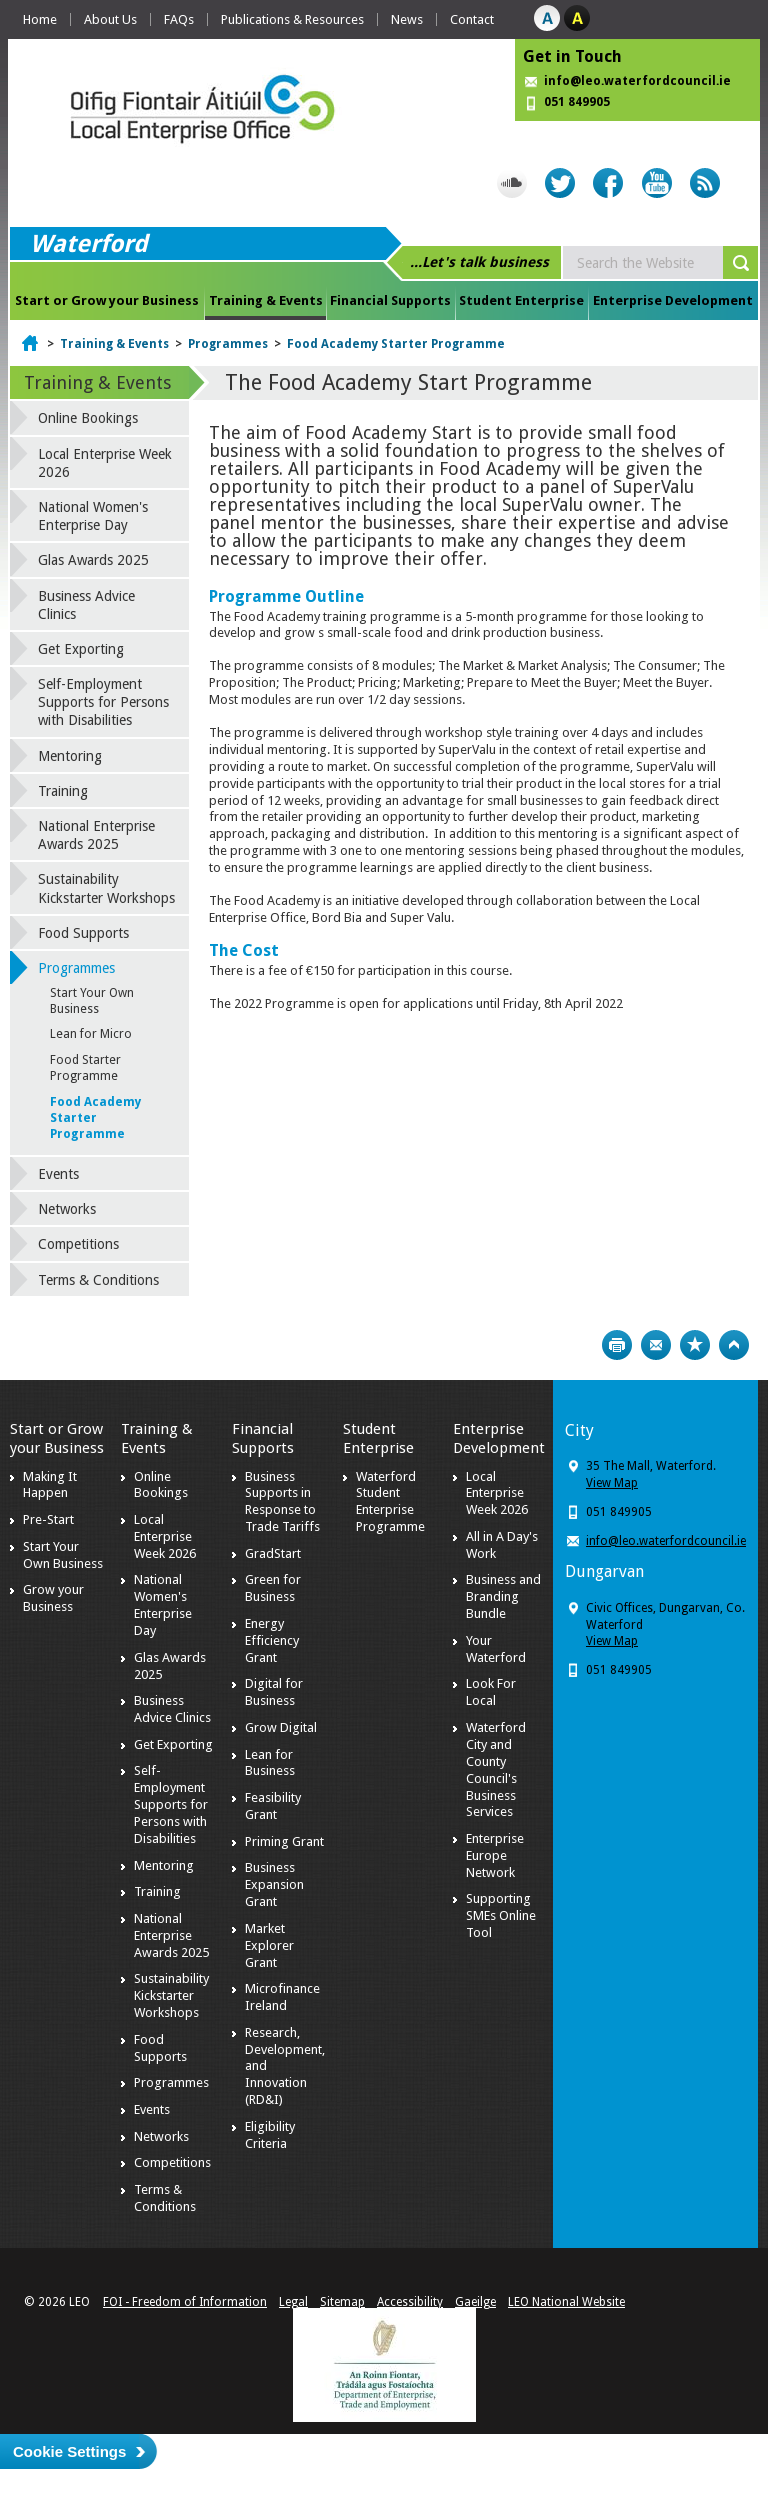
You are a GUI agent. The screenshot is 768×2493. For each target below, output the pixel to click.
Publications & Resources (292, 19)
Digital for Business (274, 1692)
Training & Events (266, 300)
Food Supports (83, 933)
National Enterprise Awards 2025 (96, 835)
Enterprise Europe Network (495, 1855)
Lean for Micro (91, 1034)
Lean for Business (270, 1763)
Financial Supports (390, 300)
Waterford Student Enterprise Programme (390, 1502)
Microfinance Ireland (282, 1997)
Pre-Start (48, 1519)
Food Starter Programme (85, 1068)
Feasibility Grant (273, 1806)
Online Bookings (88, 418)
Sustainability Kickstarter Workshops (106, 888)
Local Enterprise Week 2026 (105, 463)
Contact (472, 19)
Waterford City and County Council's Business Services (496, 1769)
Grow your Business (53, 1598)
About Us (110, 19)
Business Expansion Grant (274, 1884)
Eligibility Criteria (270, 2135)
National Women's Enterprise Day (93, 516)
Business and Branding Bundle (503, 1596)
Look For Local (491, 1692)
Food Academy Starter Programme (396, 344)
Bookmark (695, 1345)
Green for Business (273, 1588)
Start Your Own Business (92, 1001)
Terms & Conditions (98, 1280)
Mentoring (70, 756)
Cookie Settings (69, 2451)
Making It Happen (50, 1485)
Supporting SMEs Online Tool (501, 1915)
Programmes (228, 344)
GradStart (273, 1553)
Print (617, 1345)
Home (40, 19)
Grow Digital (281, 1727)
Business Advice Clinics (86, 605)
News (407, 19)
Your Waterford (496, 1649)
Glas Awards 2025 (93, 560)
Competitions (78, 1244)
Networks (67, 1209)
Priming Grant (284, 1841)
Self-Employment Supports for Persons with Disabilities (103, 702)
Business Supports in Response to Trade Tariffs (282, 1502)
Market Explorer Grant (269, 1945)
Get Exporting (81, 649)
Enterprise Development (673, 300)
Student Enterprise (521, 300)
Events (58, 1174)
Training (63, 791)
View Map (612, 1483)
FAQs (179, 19)
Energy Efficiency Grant (272, 1640)
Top (734, 1345)
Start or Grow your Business (107, 300)
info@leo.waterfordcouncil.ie (637, 81)
